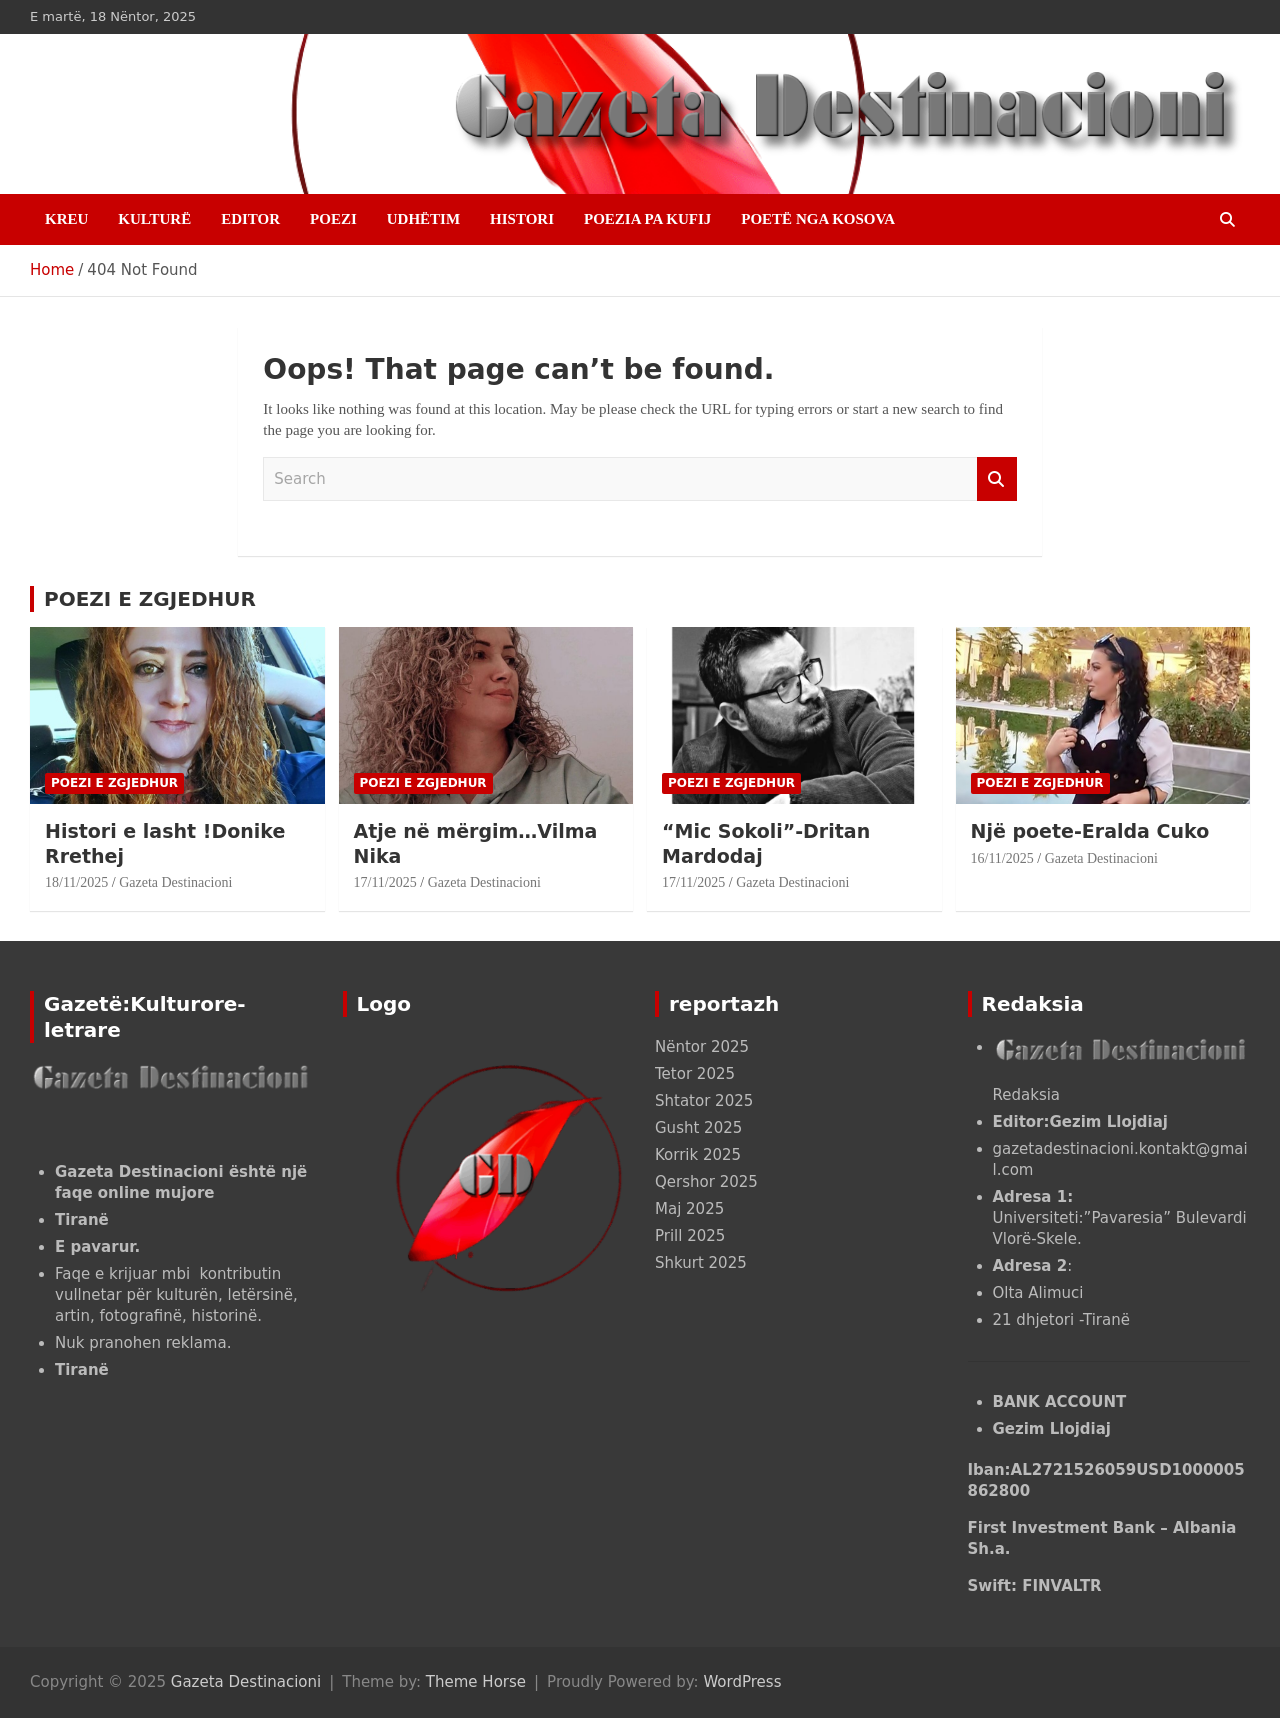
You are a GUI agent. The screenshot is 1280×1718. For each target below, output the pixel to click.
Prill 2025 (690, 1236)
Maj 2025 (689, 1209)
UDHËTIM (423, 219)
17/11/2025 (385, 882)
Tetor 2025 (695, 1074)
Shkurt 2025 (701, 1263)
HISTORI (522, 219)
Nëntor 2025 (702, 1047)
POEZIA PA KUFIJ (647, 219)
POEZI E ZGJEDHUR (150, 599)
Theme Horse (476, 1682)
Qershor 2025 (706, 1182)
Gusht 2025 (698, 1128)
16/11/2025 (1002, 858)
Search (997, 479)
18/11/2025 (76, 882)
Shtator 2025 (704, 1101)
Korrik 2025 (698, 1155)
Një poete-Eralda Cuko (1090, 831)
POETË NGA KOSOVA (818, 219)
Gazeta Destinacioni (175, 882)
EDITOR (250, 219)
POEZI (333, 219)
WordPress (742, 1682)
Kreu (66, 219)
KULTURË (154, 219)
